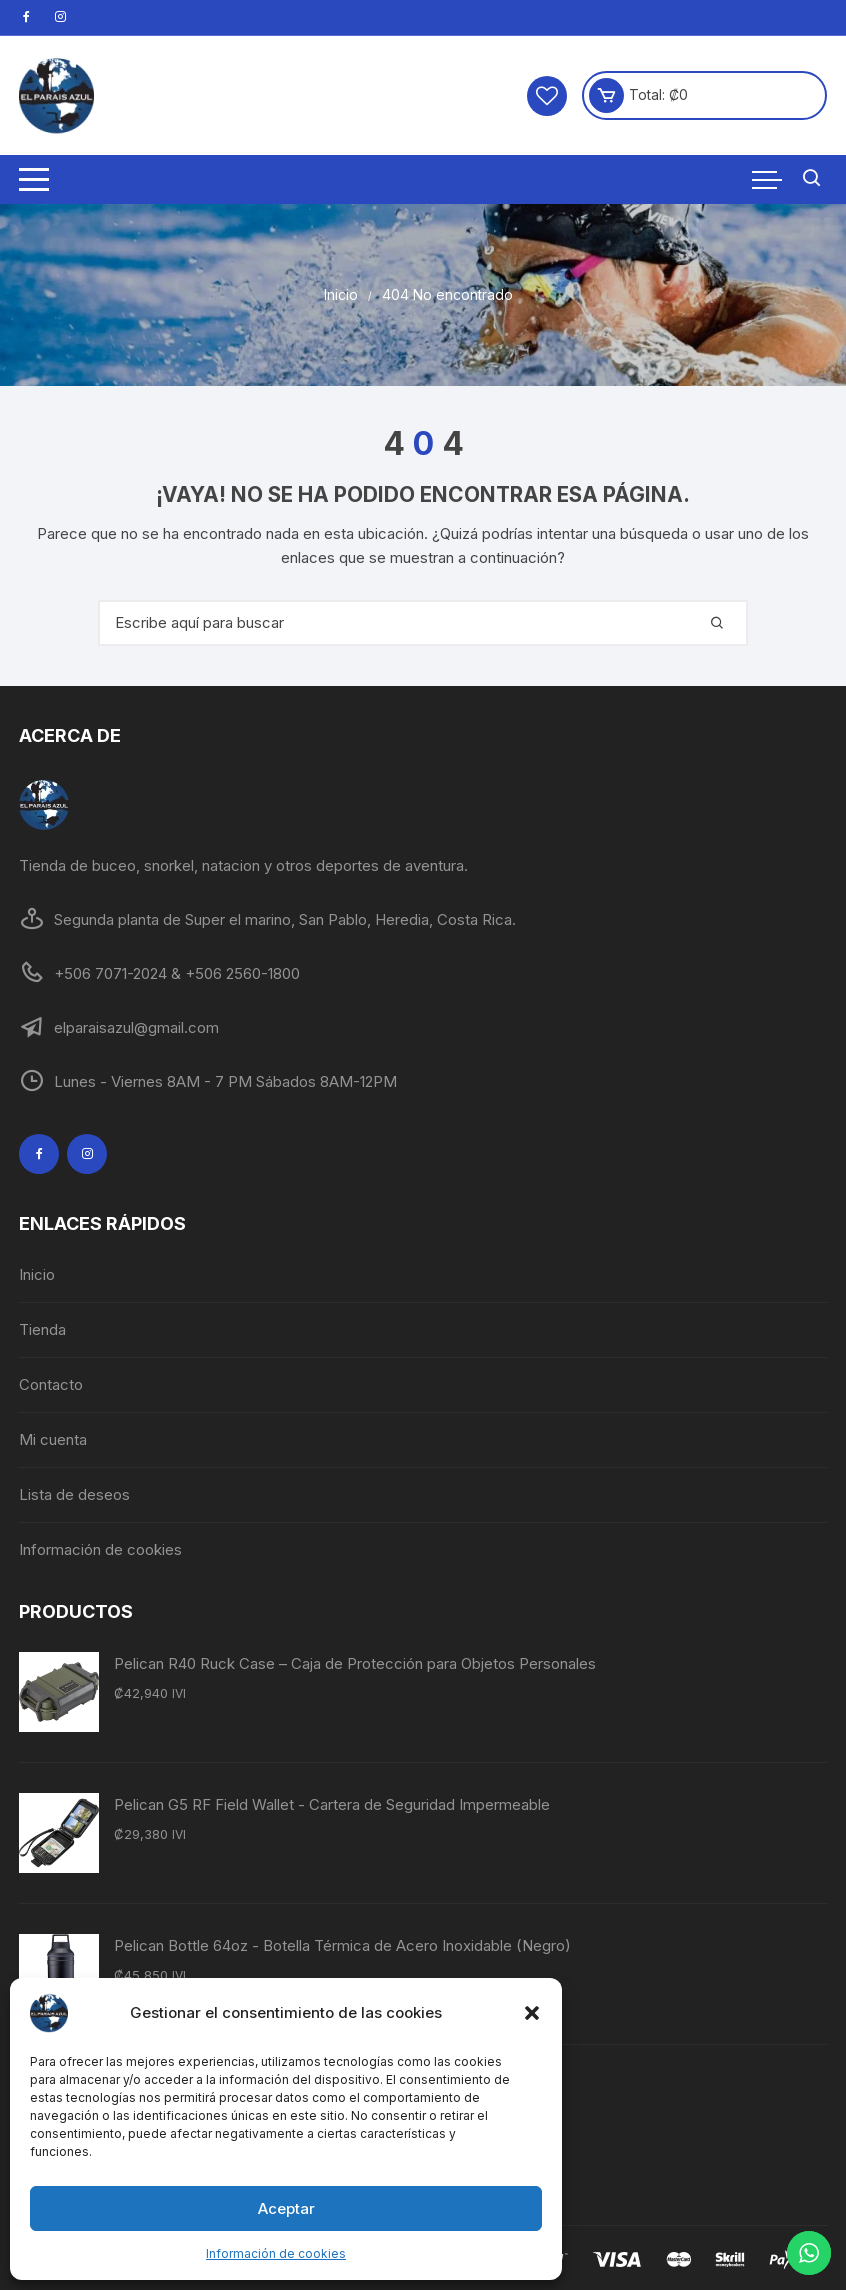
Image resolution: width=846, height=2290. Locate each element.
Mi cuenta (53, 1439)
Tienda (42, 1329)
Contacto (51, 1384)
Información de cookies (276, 2253)
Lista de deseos (74, 1494)
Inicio (37, 1274)
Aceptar (286, 2208)
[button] (532, 2013)
